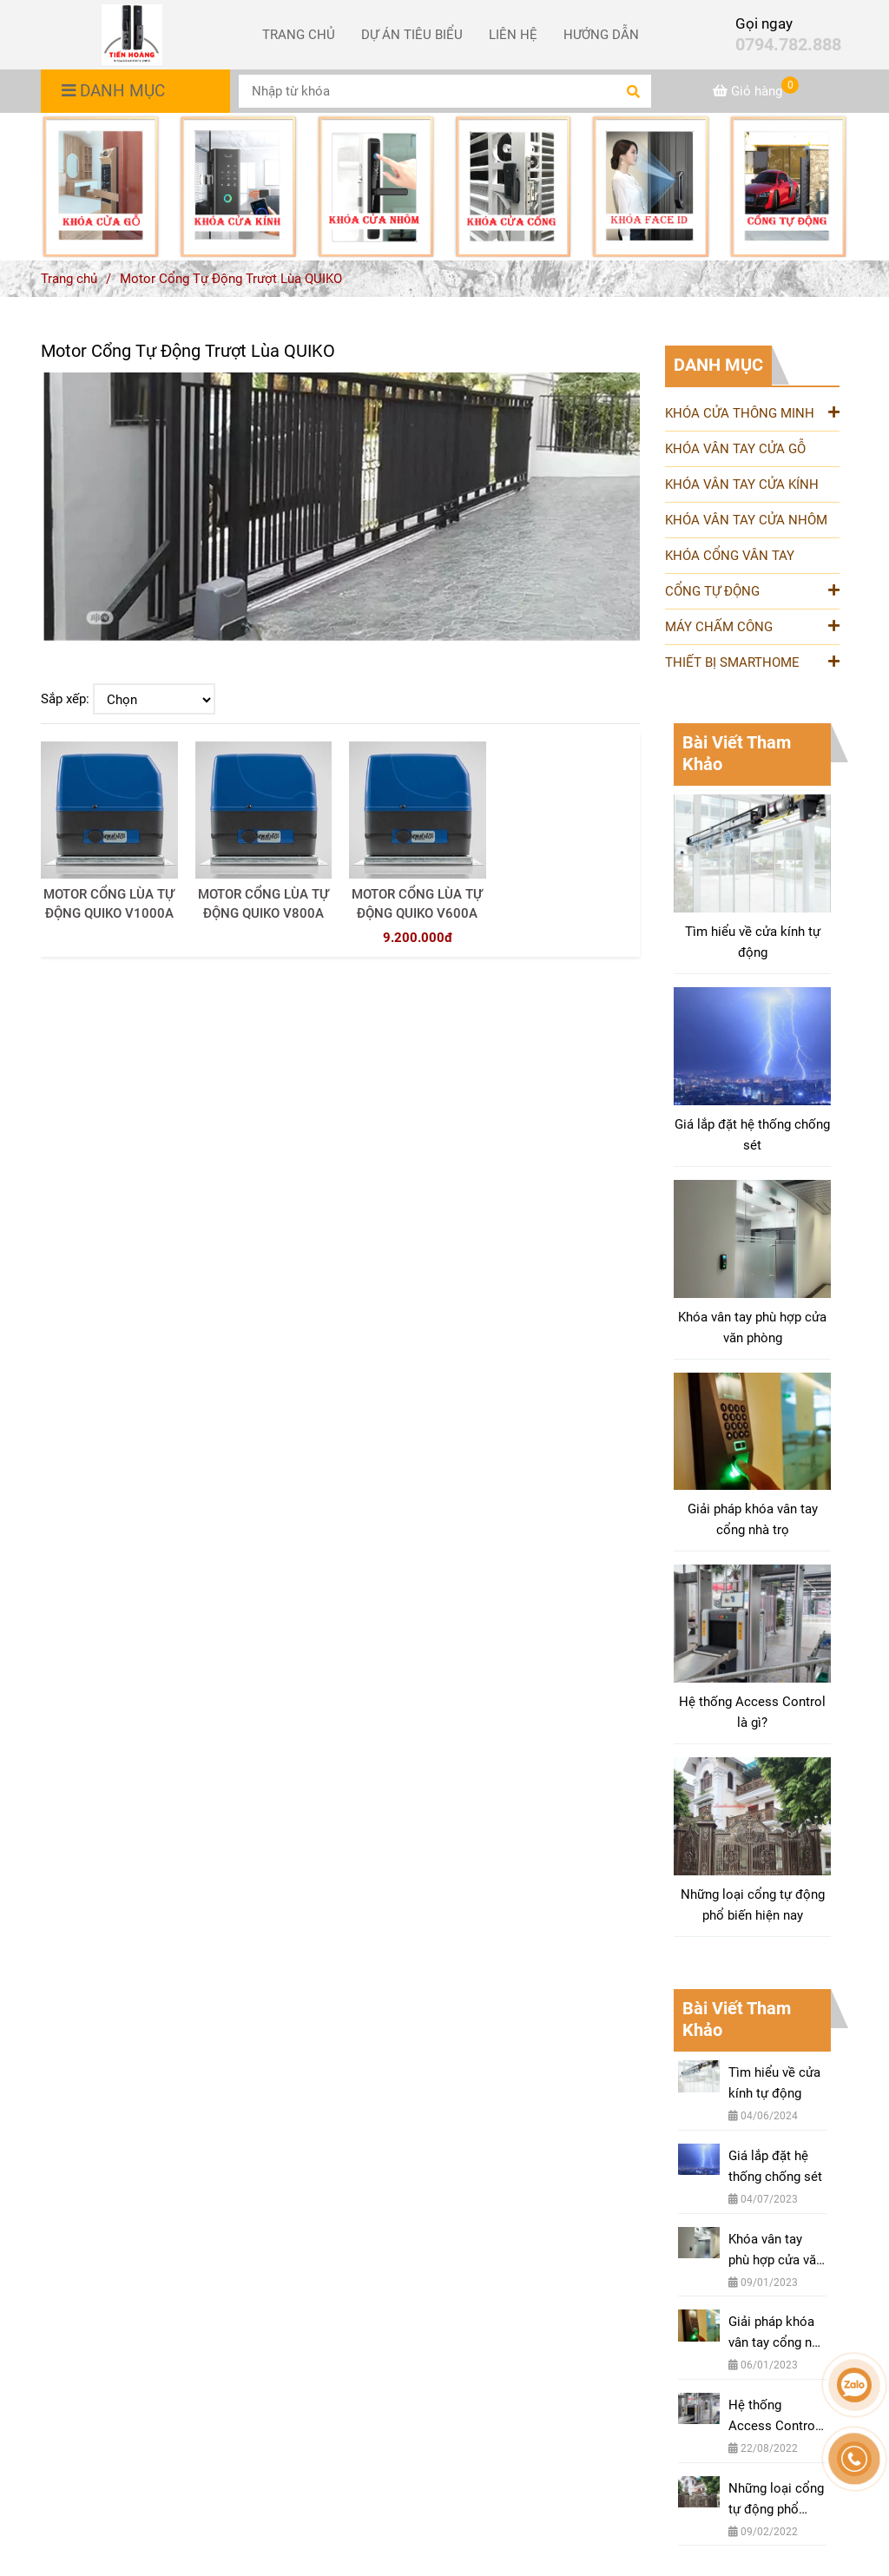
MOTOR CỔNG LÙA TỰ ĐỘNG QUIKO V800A (263, 903)
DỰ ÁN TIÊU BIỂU (412, 35)
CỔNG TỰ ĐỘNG (752, 590)
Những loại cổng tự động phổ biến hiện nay (753, 1905)
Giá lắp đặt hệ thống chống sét (752, 1135)
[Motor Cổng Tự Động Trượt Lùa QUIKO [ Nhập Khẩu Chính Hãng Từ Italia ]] (756, 91)
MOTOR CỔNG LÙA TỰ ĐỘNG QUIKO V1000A (109, 903)
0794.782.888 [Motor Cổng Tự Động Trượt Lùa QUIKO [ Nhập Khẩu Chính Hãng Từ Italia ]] (788, 45)
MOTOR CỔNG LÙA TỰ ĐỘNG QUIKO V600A (417, 903)
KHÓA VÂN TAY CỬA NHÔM (746, 520)
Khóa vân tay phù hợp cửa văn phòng (752, 1327)
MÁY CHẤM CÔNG (752, 625)
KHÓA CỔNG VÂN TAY (729, 555)
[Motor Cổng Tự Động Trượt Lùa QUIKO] (132, 34)
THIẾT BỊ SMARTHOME (752, 661)
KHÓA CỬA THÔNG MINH (752, 412)
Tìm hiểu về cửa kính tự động (752, 942)
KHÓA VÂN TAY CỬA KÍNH (742, 484)
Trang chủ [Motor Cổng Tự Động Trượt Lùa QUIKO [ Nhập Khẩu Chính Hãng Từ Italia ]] (69, 279)
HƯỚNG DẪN (601, 35)
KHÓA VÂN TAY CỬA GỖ (735, 449)
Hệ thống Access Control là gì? (752, 1712)
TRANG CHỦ (298, 35)
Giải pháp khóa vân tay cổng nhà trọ (753, 1519)
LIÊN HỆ (513, 35)
